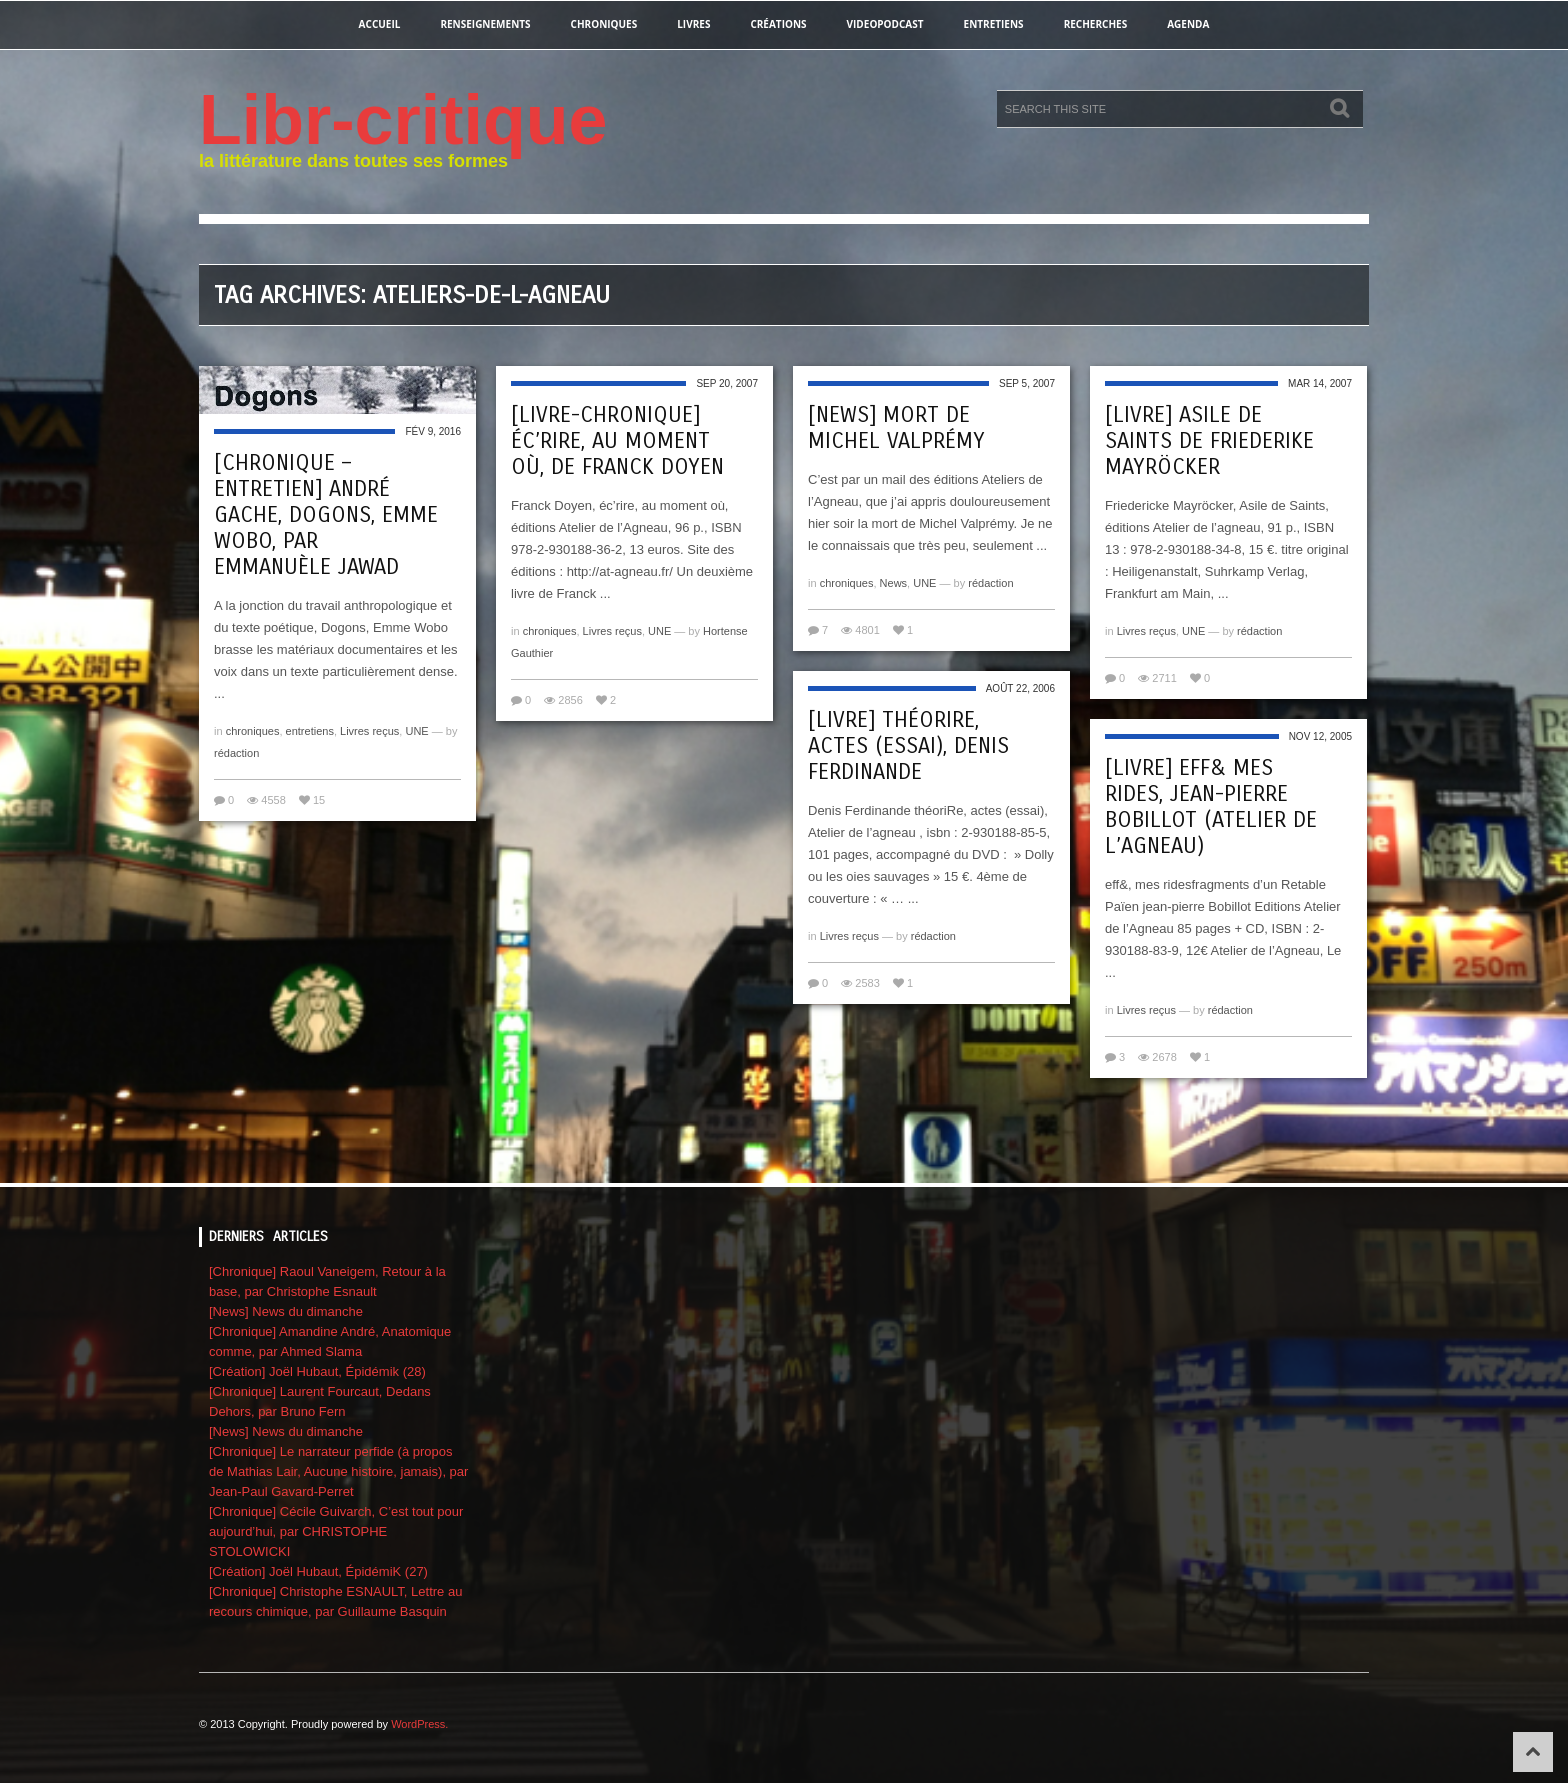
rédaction (236, 753)
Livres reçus (369, 731)
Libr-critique (403, 120)
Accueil (380, 24)
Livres (693, 24)
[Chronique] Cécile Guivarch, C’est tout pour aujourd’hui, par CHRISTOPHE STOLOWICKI (336, 1531)
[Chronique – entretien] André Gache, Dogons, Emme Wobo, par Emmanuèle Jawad (326, 515)
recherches (1096, 24)
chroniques (604, 24)
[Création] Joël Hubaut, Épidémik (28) (317, 1371)
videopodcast (885, 24)
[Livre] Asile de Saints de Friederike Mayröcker (1209, 441)
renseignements (485, 24)
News (894, 583)
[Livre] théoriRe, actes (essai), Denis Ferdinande (908, 746)
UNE (416, 731)
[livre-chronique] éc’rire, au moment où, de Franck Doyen (617, 441)
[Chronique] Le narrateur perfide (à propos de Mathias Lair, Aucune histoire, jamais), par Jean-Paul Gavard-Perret (338, 1471)
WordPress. (419, 1724)
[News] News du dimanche (286, 1311)
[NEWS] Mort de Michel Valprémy (896, 428)
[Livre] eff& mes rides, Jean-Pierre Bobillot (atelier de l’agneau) (1211, 807)
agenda (1188, 24)
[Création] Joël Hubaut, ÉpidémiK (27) (318, 1571)
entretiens (994, 24)
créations (778, 24)
